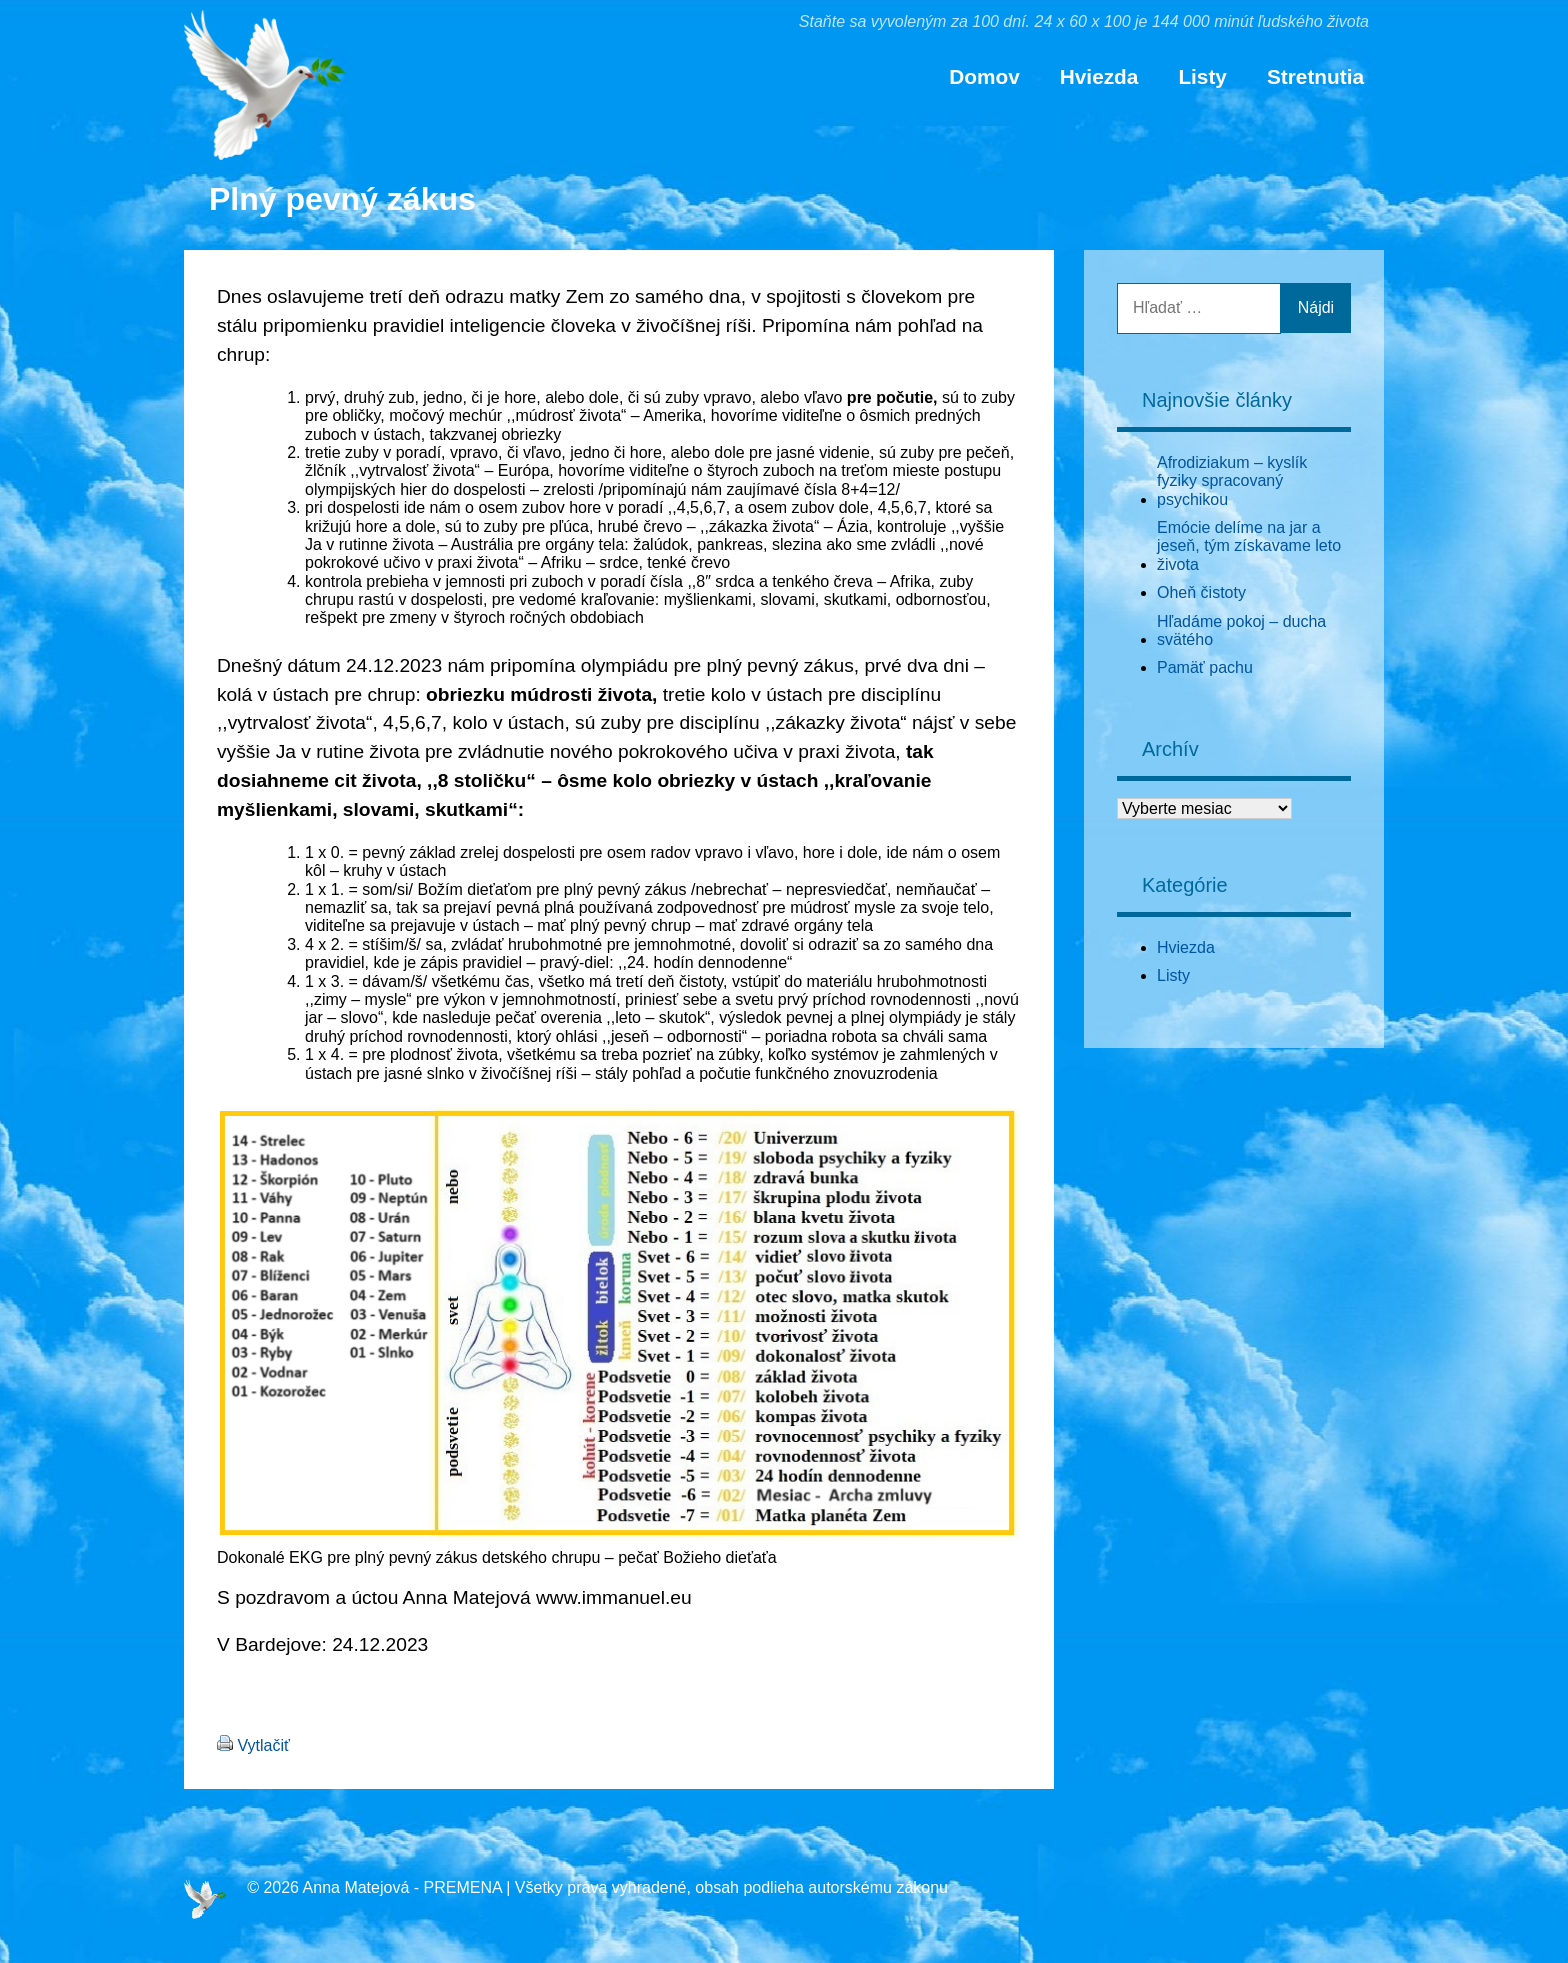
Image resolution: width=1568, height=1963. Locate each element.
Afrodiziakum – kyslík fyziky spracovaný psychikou (1232, 481)
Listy (1202, 76)
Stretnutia (1315, 76)
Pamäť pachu (1205, 667)
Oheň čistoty (1201, 592)
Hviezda (1099, 76)
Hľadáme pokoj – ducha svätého (1241, 630)
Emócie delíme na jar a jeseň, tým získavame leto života (1249, 546)
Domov (984, 76)
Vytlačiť (263, 1745)
